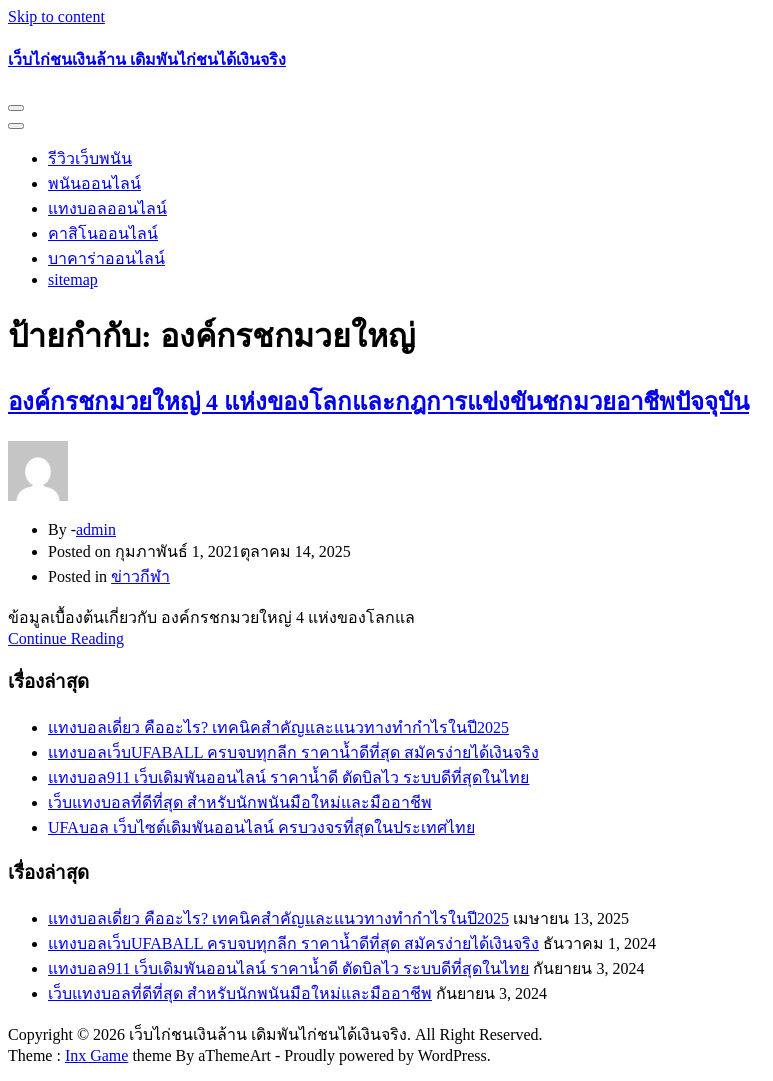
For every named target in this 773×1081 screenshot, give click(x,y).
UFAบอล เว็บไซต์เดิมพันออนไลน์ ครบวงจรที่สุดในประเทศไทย (261, 827)
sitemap (73, 279)
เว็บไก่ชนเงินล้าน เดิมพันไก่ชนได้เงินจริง (147, 59)
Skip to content (56, 16)
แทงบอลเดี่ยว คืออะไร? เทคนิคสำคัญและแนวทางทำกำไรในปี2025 (278, 727)
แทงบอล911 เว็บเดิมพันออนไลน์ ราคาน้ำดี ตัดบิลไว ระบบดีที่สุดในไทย (288, 777)
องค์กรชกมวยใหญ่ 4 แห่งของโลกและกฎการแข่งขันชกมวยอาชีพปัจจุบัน (378, 402)
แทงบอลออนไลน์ (107, 208)
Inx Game (97, 1055)
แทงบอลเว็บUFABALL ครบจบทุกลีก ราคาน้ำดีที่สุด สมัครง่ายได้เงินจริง (293, 752)
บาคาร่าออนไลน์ (106, 258)
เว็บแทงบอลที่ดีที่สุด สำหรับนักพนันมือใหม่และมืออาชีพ (240, 802)
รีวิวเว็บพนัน (90, 158)
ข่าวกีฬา (140, 576)
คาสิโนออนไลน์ (103, 233)
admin (96, 529)
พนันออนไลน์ (94, 183)
